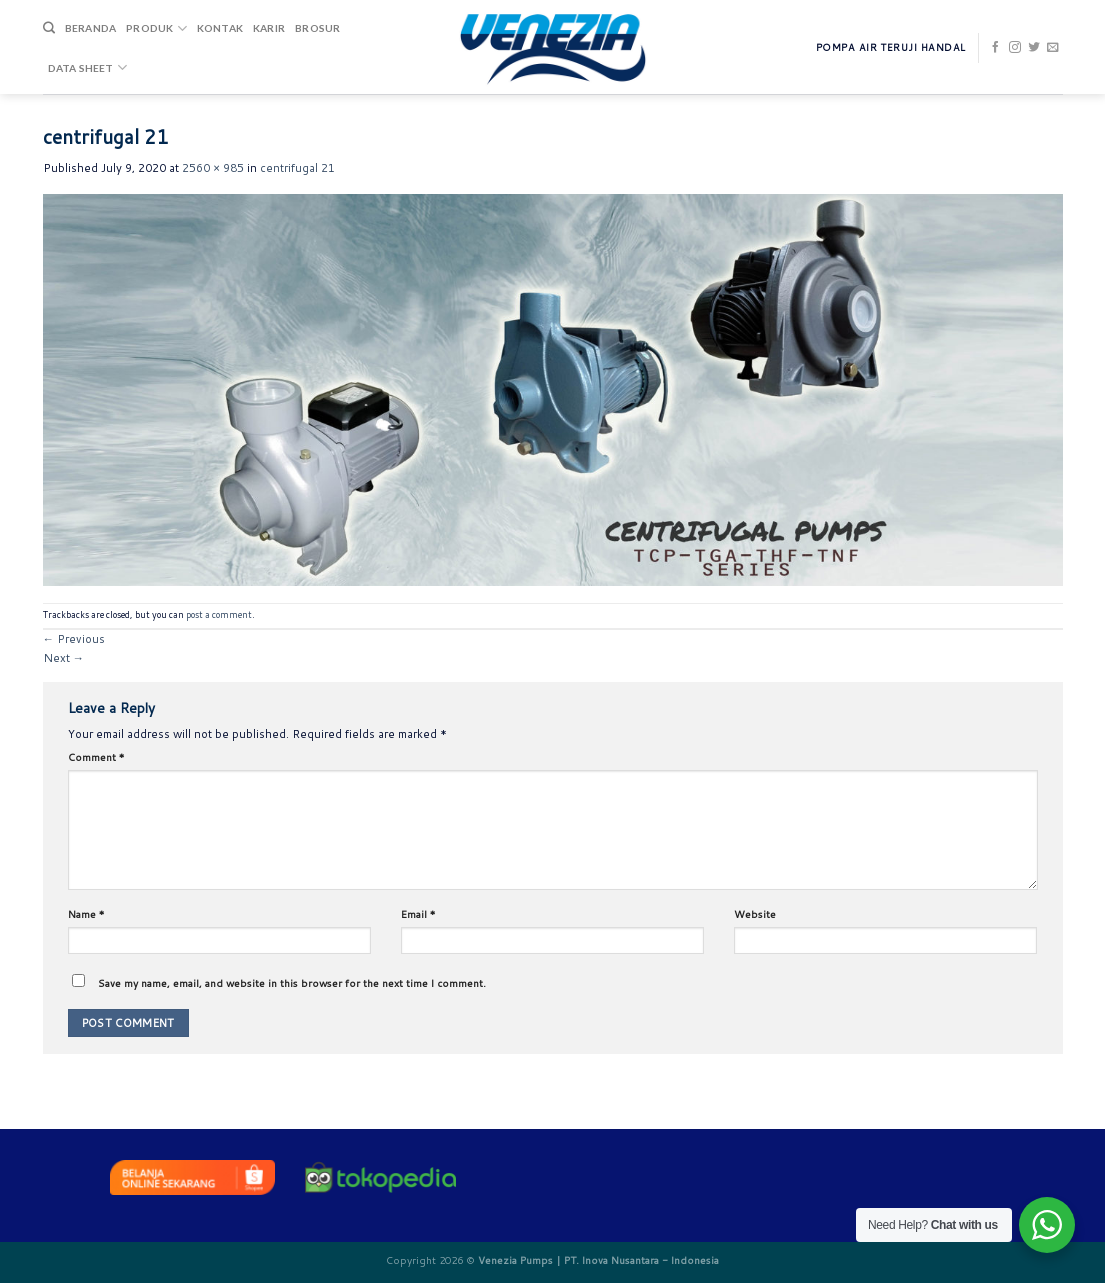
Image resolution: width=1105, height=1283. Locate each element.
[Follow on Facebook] (996, 48)
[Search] (49, 28)
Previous (74, 639)
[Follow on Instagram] (1015, 48)
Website (755, 914)
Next (63, 658)
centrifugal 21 (297, 168)
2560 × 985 (213, 168)
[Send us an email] (1053, 48)
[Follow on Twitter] (1034, 48)
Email (418, 914)
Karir (269, 28)
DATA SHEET (87, 67)
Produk (156, 28)
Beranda (90, 28)
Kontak (220, 28)
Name (86, 914)
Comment (96, 757)
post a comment (219, 614)
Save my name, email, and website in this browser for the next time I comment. (292, 983)
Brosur (317, 28)
